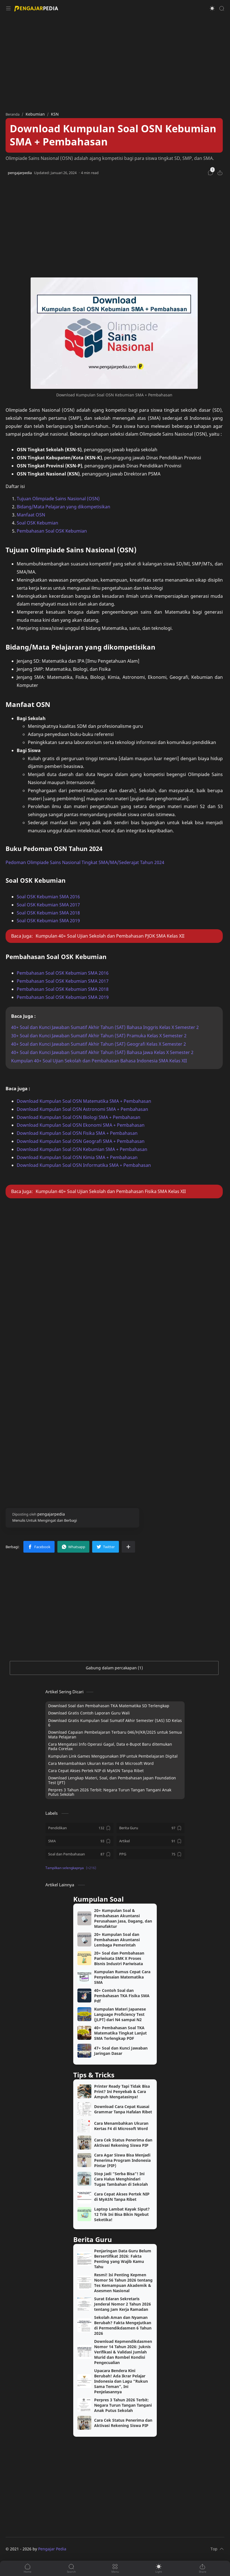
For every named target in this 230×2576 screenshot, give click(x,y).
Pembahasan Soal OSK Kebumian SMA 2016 (63, 973)
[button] (212, 8)
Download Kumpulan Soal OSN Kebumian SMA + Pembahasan (82, 1149)
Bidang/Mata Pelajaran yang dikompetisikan (63, 507)
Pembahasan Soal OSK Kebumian (52, 531)
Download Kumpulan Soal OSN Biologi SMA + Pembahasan (78, 1117)
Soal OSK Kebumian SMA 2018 (48, 913)
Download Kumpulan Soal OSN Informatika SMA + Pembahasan (84, 1165)
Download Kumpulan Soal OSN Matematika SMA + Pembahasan (84, 1101)
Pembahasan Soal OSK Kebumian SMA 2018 (63, 989)
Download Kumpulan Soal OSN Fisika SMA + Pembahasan (77, 1133)
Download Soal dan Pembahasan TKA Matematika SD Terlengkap (108, 1706)
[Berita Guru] (150, 1828)
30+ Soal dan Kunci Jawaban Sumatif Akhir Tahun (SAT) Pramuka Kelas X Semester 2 (99, 1036)
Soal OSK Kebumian (37, 523)
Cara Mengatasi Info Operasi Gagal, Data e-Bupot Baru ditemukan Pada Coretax (110, 1746)
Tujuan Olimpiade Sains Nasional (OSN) (58, 499)
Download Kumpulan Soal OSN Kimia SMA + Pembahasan (77, 1157)
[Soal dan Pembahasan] (79, 1854)
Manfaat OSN (31, 515)
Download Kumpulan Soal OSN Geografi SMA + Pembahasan (81, 1141)
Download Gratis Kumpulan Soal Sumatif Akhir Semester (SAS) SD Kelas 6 (115, 1723)
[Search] (221, 8)
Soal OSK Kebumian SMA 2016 (48, 897)
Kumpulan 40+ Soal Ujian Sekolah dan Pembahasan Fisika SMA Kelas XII (111, 1191)
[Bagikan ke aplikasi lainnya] (128, 1547)
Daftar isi (15, 486)
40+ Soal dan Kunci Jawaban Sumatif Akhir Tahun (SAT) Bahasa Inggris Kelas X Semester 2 (105, 1027)
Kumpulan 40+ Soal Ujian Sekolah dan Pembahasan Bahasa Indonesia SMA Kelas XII (99, 1061)
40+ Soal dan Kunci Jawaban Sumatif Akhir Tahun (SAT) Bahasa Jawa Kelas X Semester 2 (102, 1052)
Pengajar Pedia (52, 2548)
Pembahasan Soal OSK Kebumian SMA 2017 (63, 981)
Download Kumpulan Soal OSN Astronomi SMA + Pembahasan (82, 1109)
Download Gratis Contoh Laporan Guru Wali (89, 1713)
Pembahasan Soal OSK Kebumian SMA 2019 (63, 997)
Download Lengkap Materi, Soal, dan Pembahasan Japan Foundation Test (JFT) (112, 1780)
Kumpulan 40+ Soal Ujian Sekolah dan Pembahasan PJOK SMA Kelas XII (110, 936)
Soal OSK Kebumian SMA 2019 (48, 921)
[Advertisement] (115, 61)
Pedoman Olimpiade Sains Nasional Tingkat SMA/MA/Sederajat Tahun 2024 (85, 862)
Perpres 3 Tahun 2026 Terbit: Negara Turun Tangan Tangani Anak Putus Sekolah (109, 1792)
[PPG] (150, 1854)
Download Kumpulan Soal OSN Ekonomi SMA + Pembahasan (81, 1125)
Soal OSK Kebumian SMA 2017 (48, 905)
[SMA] (79, 1841)
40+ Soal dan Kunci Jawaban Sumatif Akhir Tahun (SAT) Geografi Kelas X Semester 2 (98, 1044)
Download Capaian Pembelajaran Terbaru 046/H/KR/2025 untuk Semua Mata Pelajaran (115, 1734)
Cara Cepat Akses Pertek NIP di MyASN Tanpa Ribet (96, 1770)
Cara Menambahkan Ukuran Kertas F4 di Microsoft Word (101, 1763)
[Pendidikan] (79, 1828)
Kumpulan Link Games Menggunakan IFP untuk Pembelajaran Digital (113, 1756)
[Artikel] (150, 1841)
